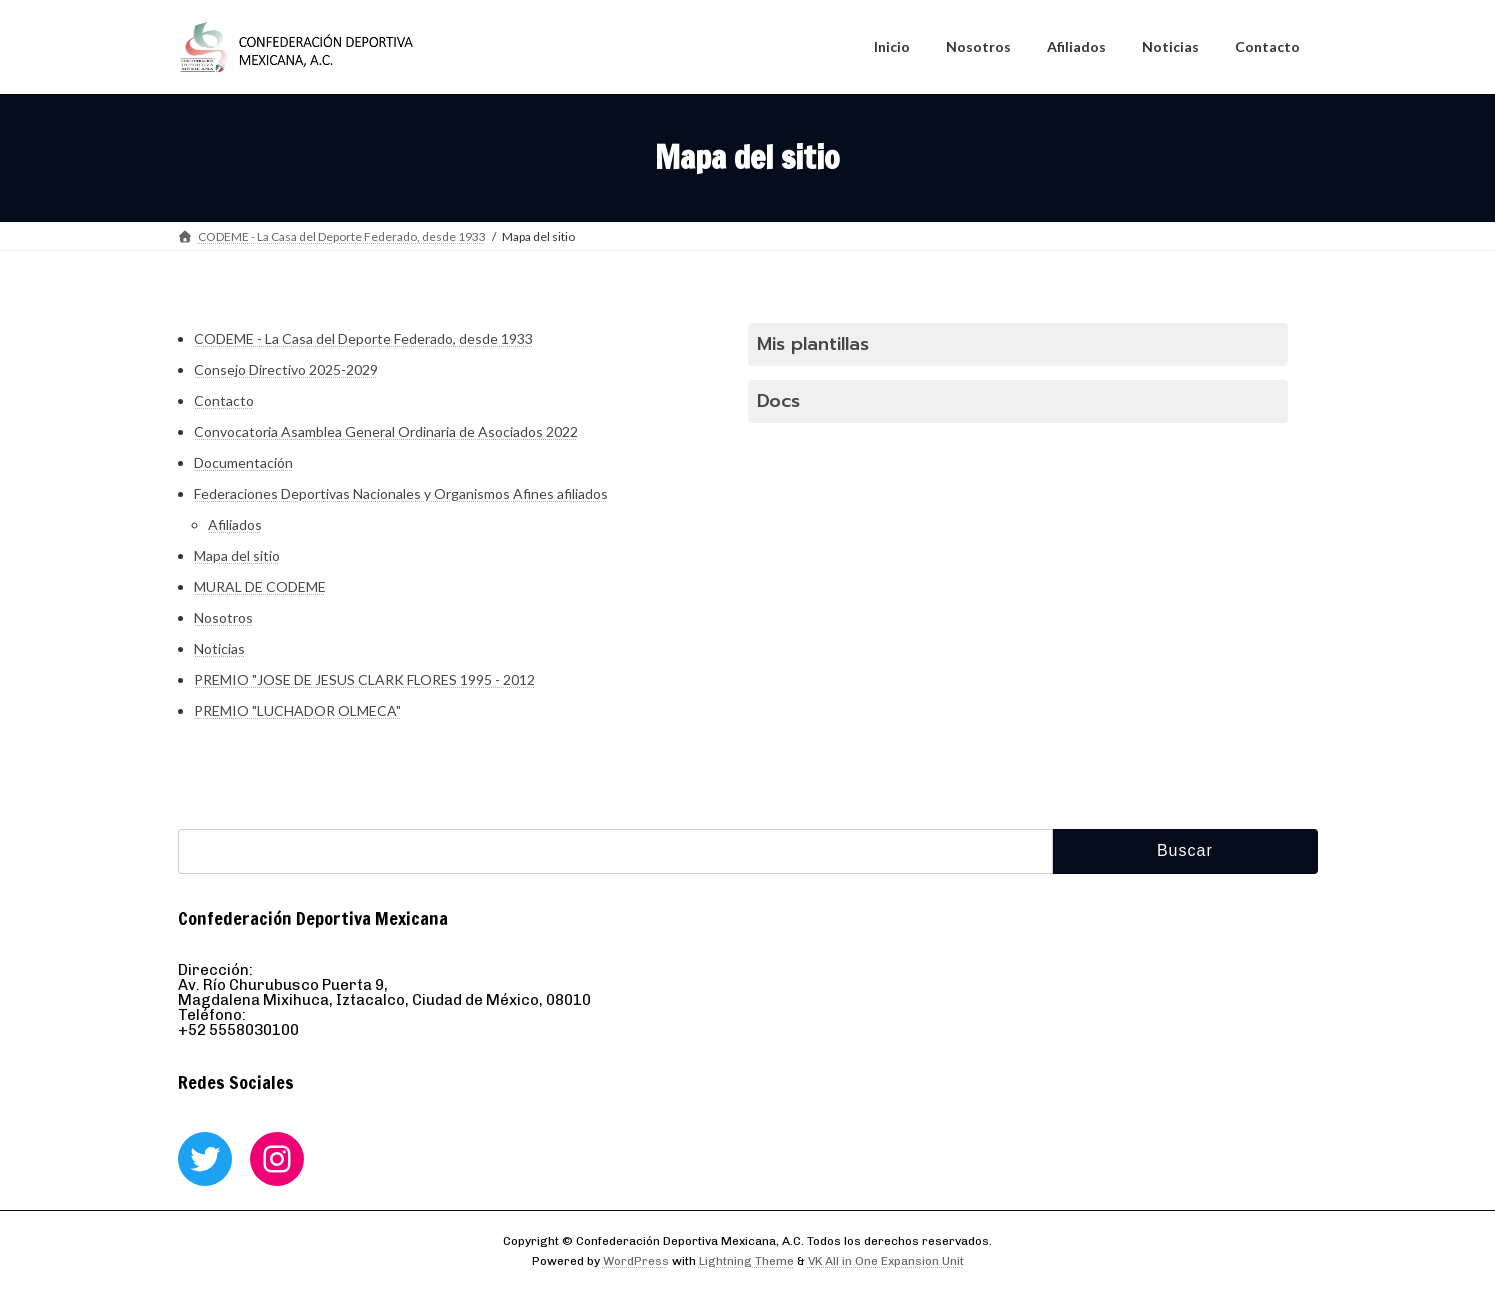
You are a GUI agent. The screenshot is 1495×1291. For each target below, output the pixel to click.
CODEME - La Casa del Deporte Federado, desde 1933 (363, 338)
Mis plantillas (813, 344)
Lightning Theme (746, 1261)
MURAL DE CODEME (260, 586)
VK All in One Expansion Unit (886, 1261)
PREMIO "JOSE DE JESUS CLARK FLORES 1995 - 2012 (364, 679)
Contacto (224, 400)
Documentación (243, 462)
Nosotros (223, 617)
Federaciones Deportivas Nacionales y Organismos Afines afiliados (401, 493)
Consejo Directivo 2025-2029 (286, 369)
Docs (778, 401)
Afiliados (235, 524)
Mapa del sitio (237, 555)
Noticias (219, 648)
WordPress (636, 1261)
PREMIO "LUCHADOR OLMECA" (297, 710)
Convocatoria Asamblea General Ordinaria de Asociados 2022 (386, 431)
